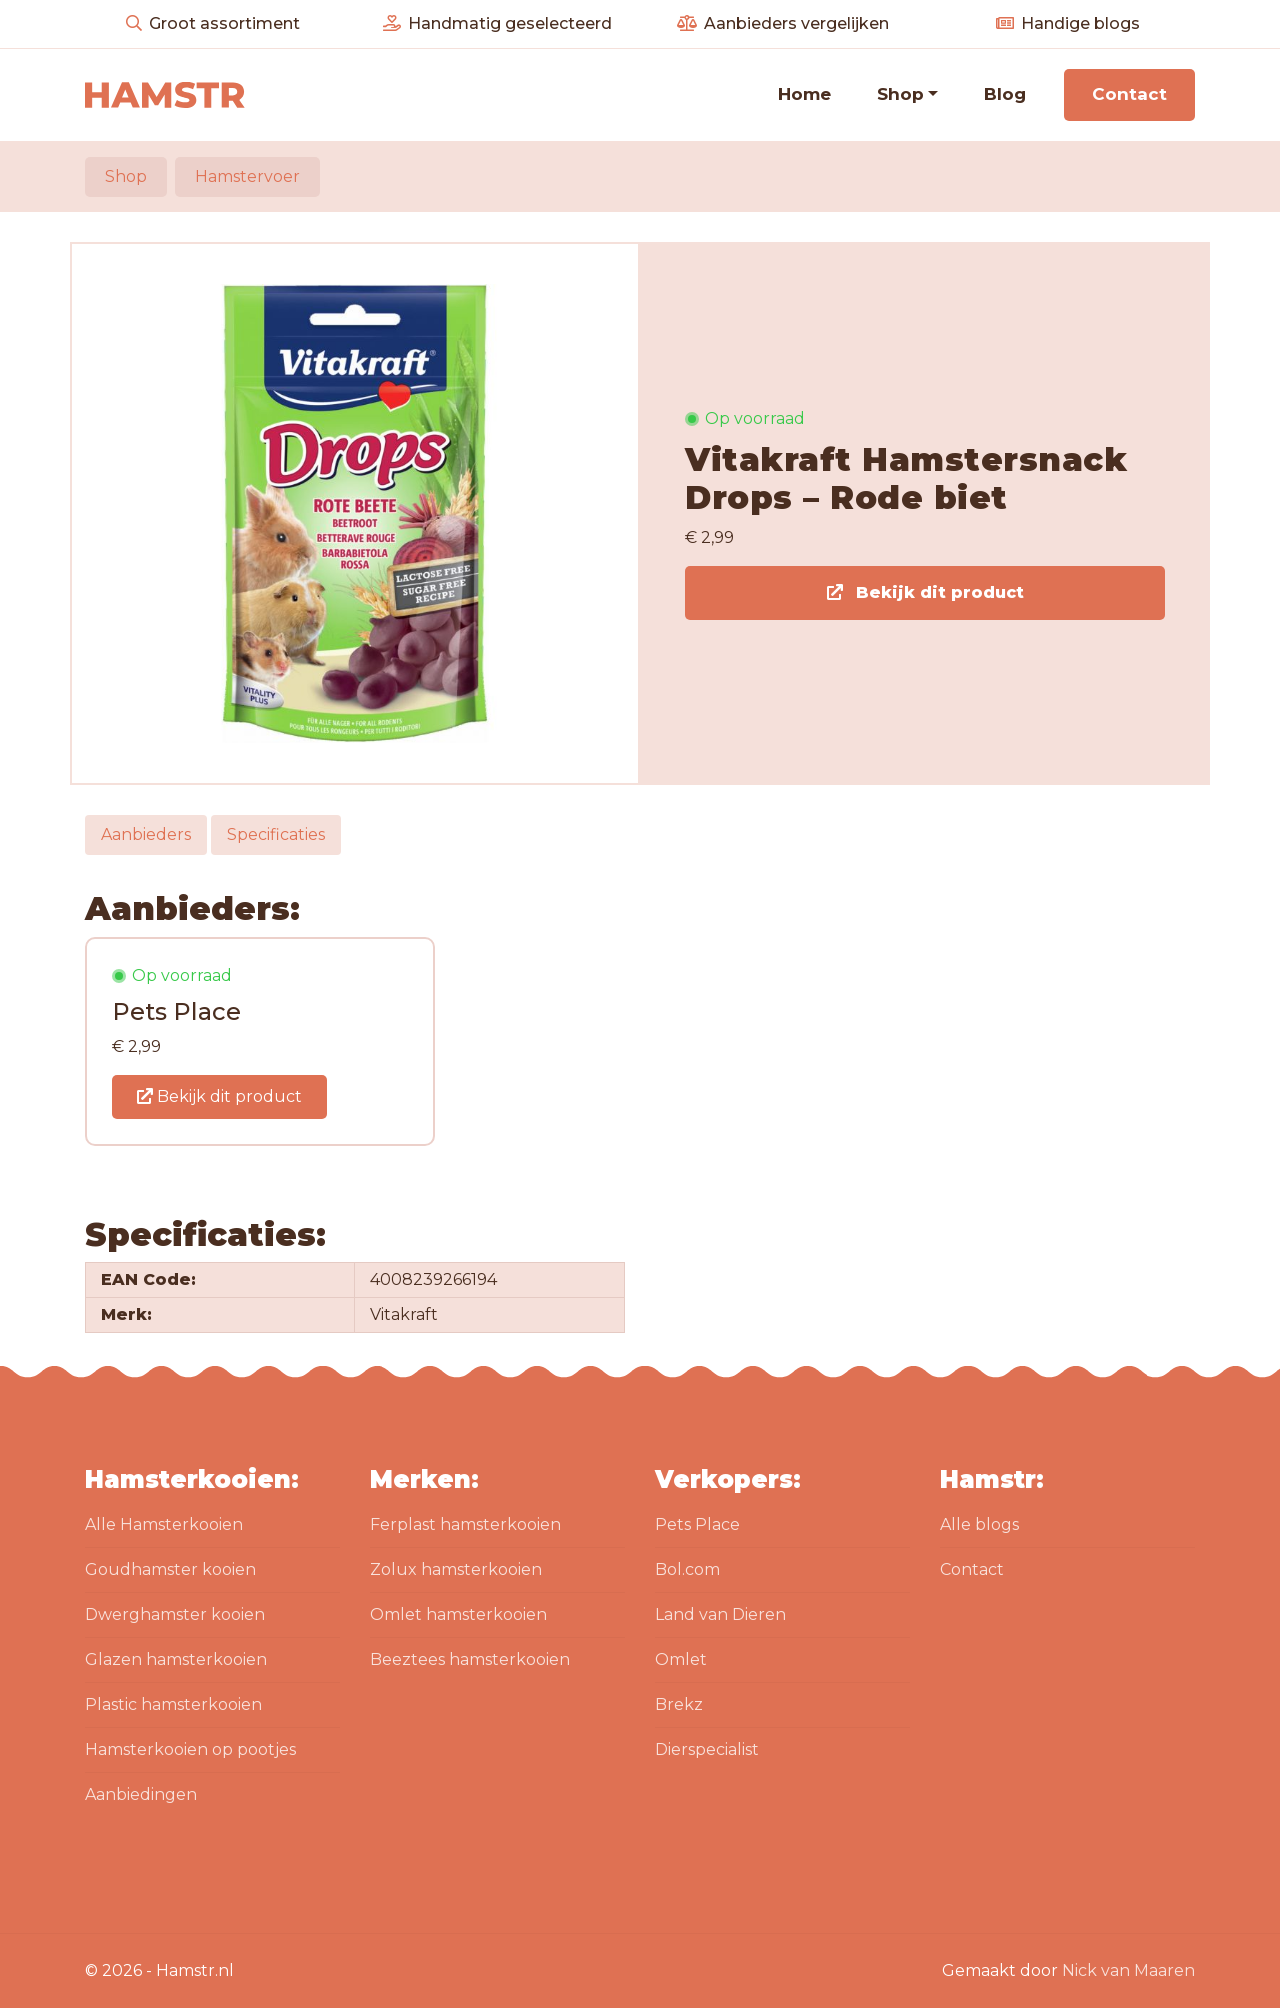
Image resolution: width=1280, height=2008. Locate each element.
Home (804, 94)
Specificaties (276, 834)
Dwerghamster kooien (175, 1614)
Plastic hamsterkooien (173, 1704)
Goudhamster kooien (170, 1569)
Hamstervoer (247, 176)
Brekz (679, 1704)
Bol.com (687, 1569)
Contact (1129, 94)
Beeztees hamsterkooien (470, 1659)
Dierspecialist (707, 1749)
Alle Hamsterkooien (164, 1524)
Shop (900, 94)
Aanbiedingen (141, 1794)
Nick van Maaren (1128, 1970)
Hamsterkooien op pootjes (190, 1749)
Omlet (681, 1659)
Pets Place (697, 1524)
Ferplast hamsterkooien (465, 1524)
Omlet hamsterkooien (458, 1614)
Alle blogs (979, 1524)
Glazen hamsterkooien (176, 1659)
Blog (1005, 94)
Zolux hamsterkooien (456, 1569)
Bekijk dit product (925, 592)
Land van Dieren (720, 1614)
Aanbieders (146, 834)
